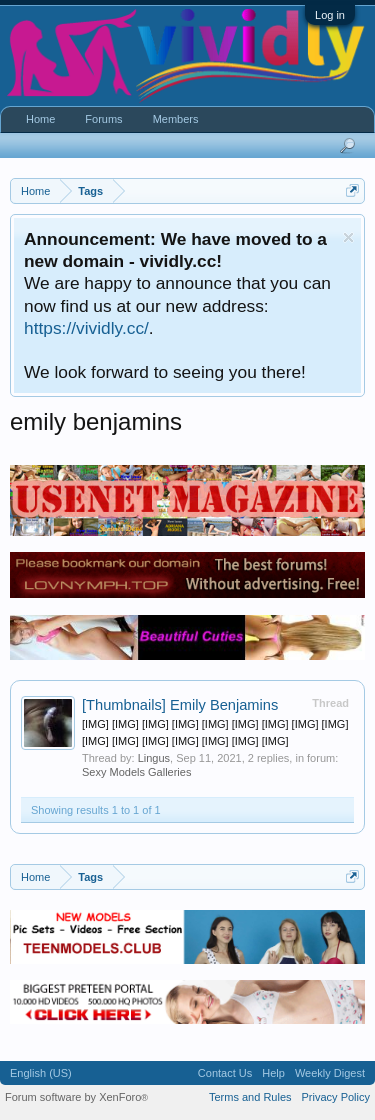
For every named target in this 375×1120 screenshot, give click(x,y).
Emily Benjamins (180, 705)
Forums (103, 119)
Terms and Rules (250, 1097)
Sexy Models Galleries (136, 772)
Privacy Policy (336, 1097)
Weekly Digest (330, 1073)
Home (40, 119)
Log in (330, 15)
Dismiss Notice (348, 237)
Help (273, 1073)
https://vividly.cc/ (86, 328)
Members (176, 119)
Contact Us (225, 1073)
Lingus (154, 758)
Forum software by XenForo (76, 1097)
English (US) (41, 1073)
